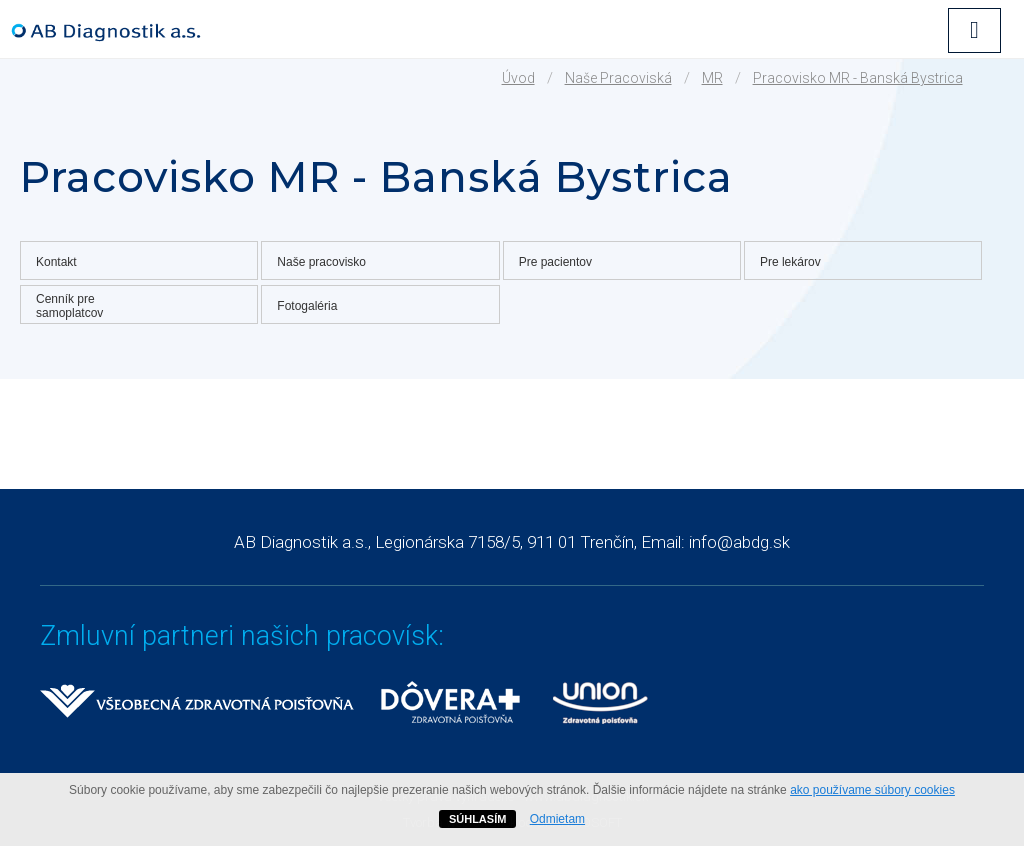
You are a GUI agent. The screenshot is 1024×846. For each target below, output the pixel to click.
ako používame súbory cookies (872, 790)
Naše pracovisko (321, 262)
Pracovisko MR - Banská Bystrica (858, 78)
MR (712, 78)
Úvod (518, 78)
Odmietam (557, 819)
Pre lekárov (790, 262)
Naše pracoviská (618, 78)
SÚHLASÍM (477, 819)
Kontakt (56, 262)
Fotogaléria (307, 306)
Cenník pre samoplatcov (69, 306)
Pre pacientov (555, 262)
